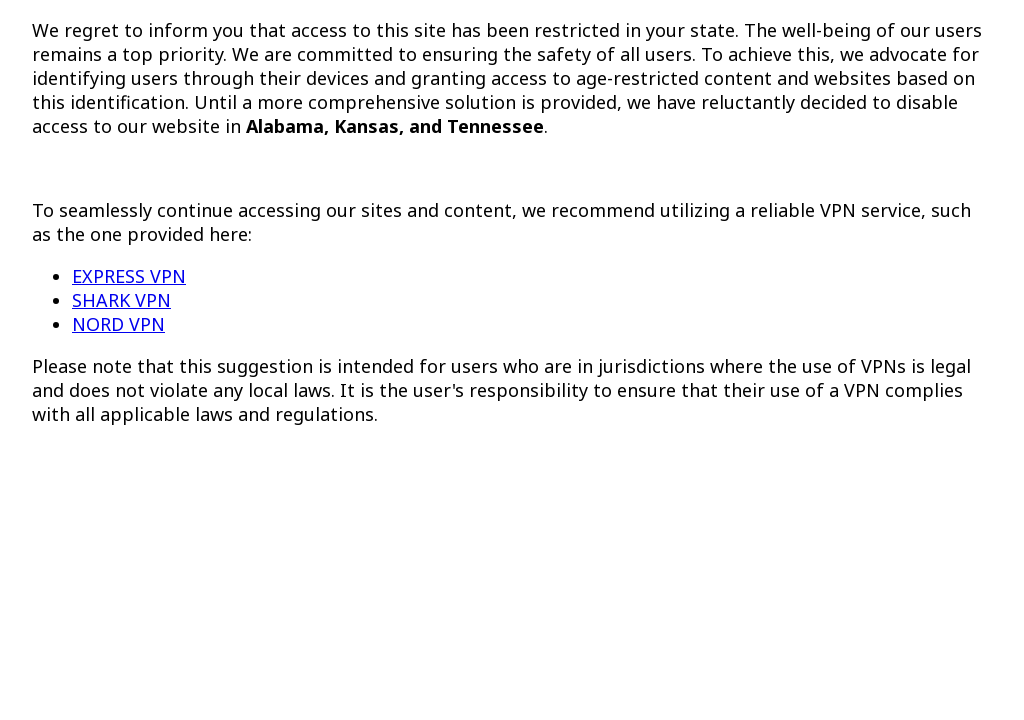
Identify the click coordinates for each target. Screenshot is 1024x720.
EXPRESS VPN (129, 276)
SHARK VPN (121, 300)
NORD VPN (118, 324)
